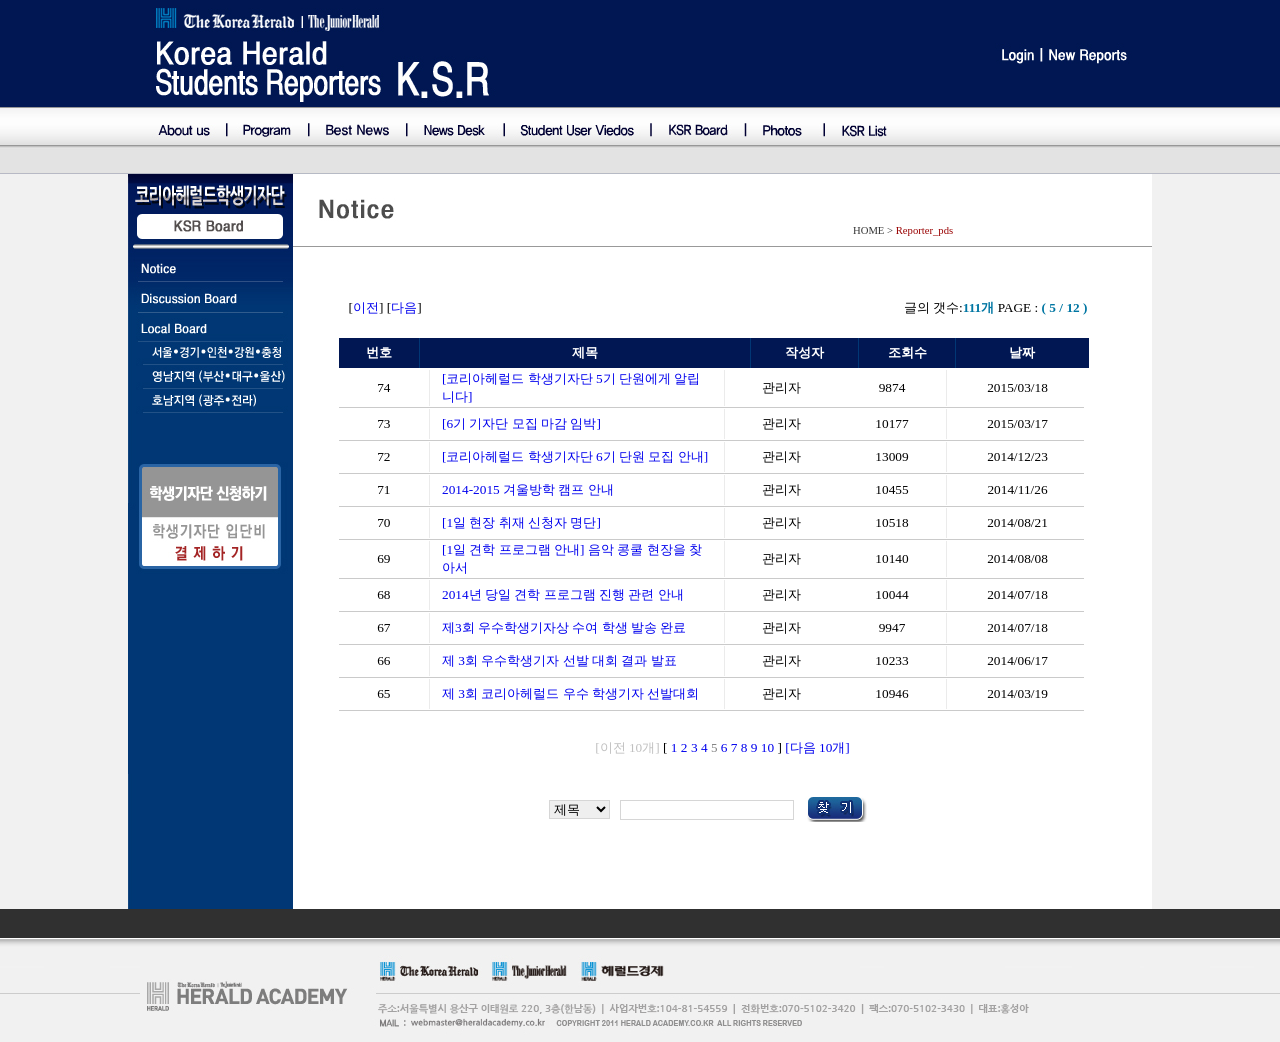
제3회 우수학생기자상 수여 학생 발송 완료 (564, 627)
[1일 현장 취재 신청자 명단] (521, 522)
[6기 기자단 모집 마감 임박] (521, 423)
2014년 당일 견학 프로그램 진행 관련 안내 (563, 594)
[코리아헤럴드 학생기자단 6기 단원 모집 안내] (575, 456)
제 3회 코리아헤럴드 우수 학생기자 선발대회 (570, 693)
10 (767, 747)
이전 (366, 307)
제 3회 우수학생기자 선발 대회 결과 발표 (559, 660)
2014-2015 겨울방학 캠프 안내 (528, 489)
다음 (404, 307)
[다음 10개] (817, 747)
